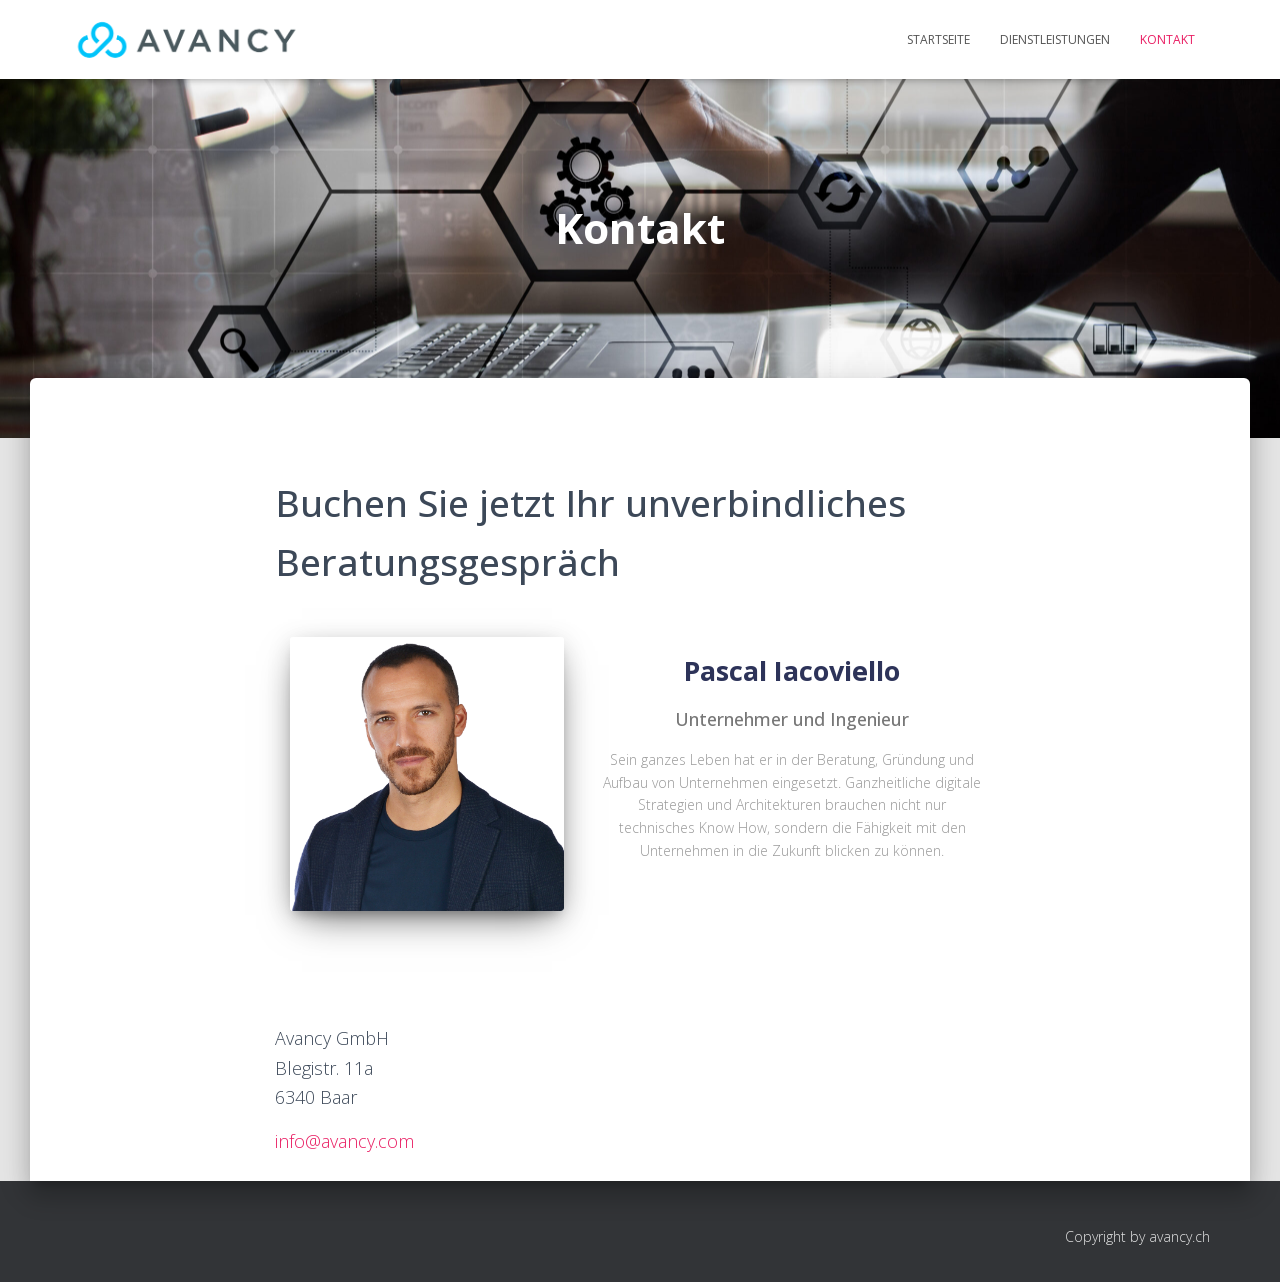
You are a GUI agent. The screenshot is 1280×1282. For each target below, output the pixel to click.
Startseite (938, 39)
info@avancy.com (344, 1141)
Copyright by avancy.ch (1137, 1236)
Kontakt (1167, 39)
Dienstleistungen (1055, 39)
